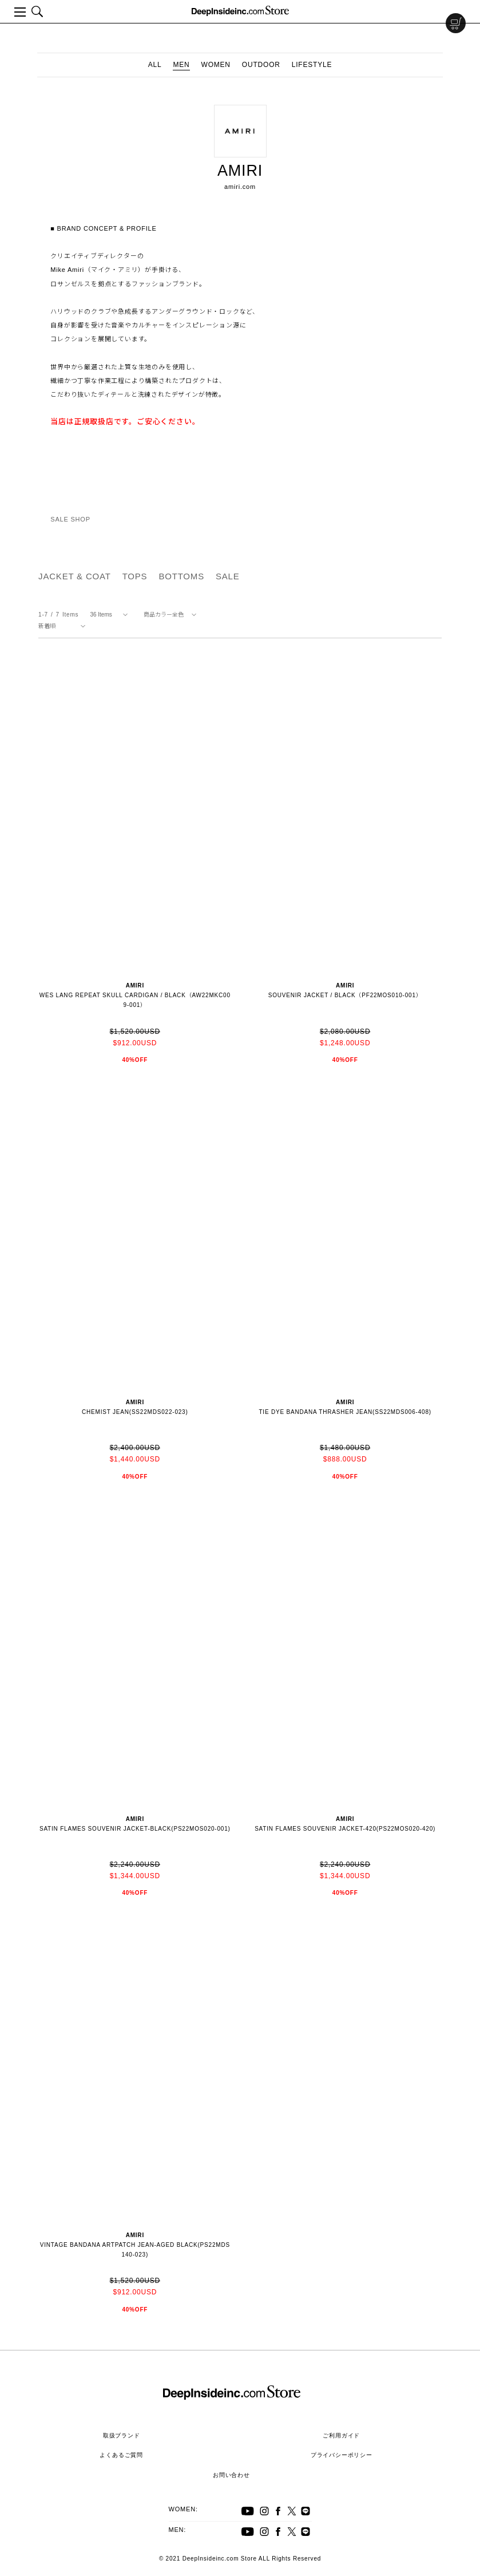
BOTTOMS (181, 576)
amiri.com (240, 186)
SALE (228, 576)
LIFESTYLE (312, 65)
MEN (181, 65)
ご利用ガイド (341, 2435)
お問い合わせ (231, 2475)
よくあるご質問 (121, 2455)
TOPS (135, 576)
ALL (155, 65)
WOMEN (216, 65)
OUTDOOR (261, 65)
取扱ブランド (121, 2435)
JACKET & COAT (74, 576)
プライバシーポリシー (341, 2455)
